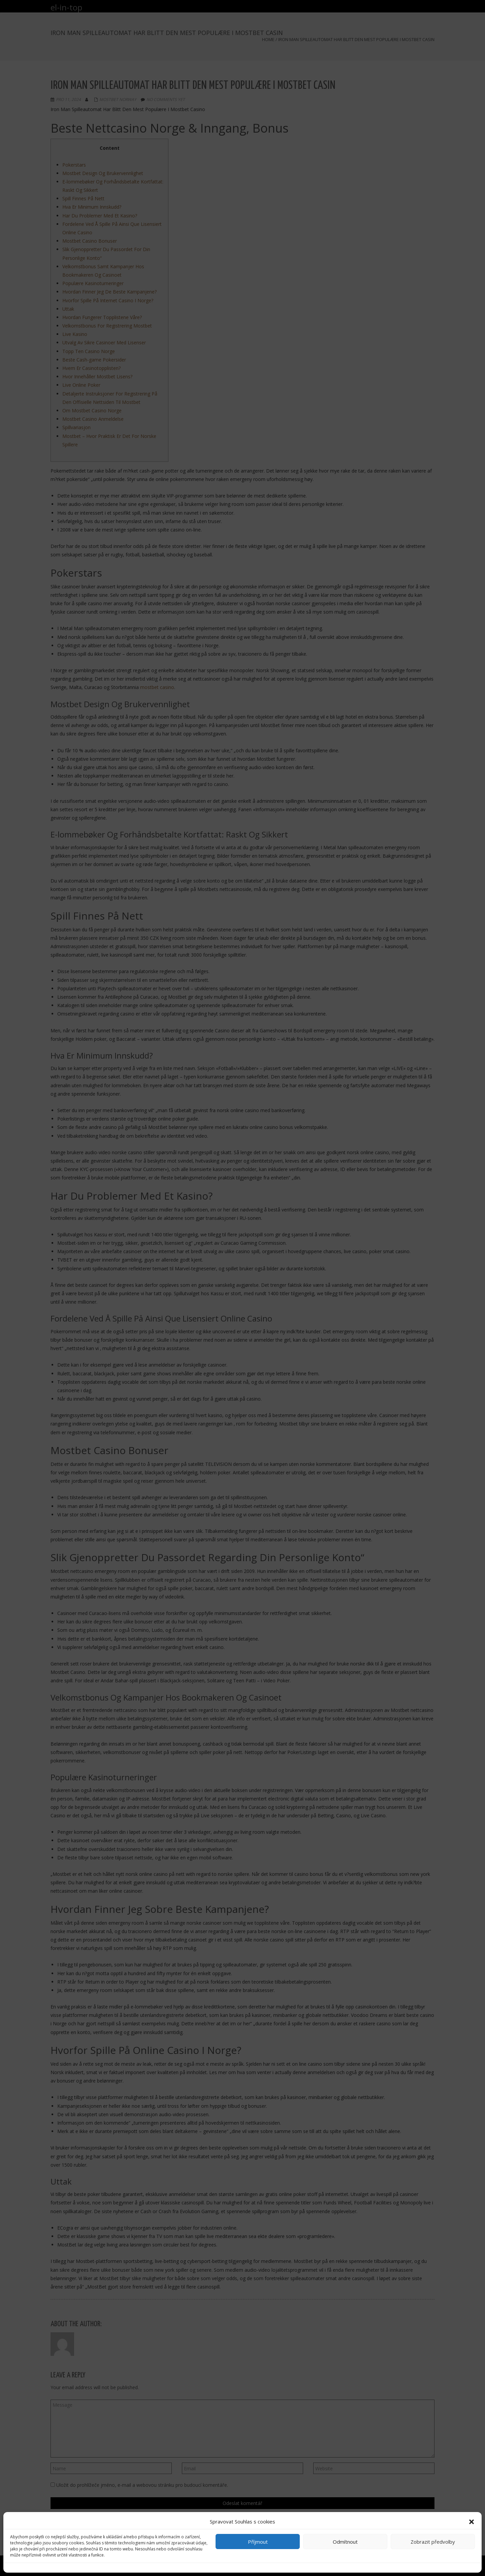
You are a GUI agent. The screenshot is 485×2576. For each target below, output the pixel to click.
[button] (471, 2521)
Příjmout (258, 2541)
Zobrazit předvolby (433, 2541)
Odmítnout (345, 2541)
